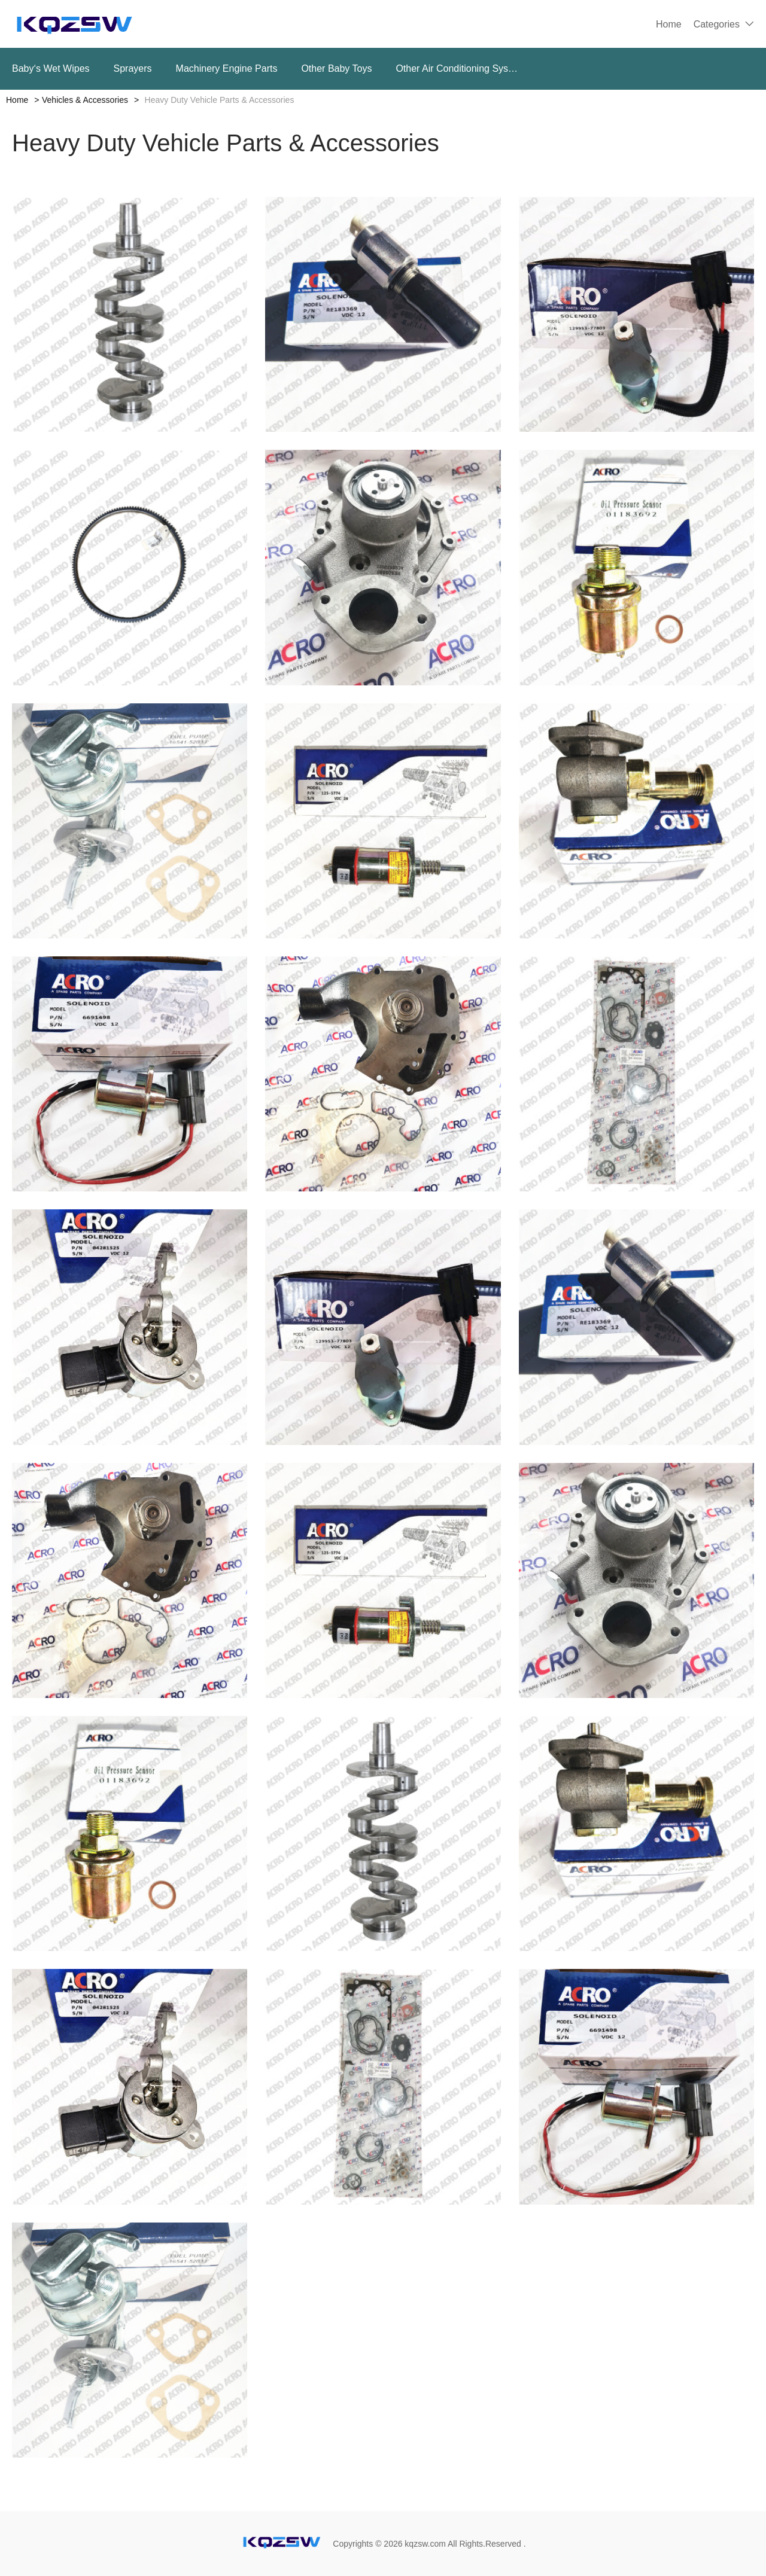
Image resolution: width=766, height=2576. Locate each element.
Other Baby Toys (336, 68)
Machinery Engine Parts (227, 68)
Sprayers (133, 68)
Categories (717, 24)
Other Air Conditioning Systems (458, 68)
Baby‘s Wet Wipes (51, 68)
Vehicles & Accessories (85, 100)
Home (669, 24)
